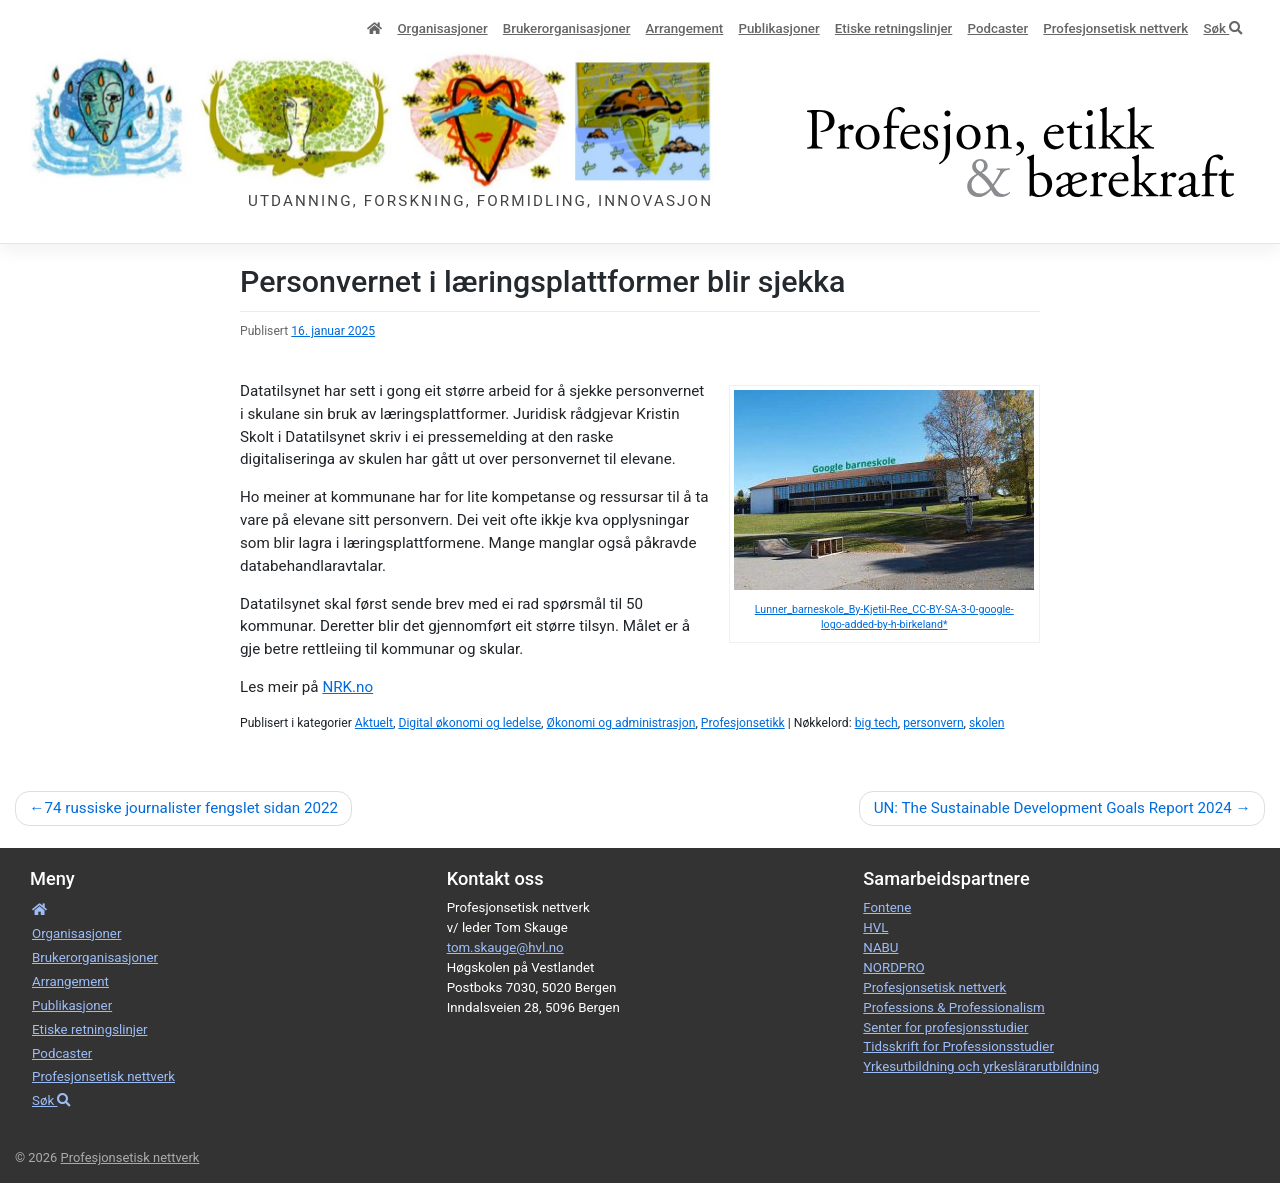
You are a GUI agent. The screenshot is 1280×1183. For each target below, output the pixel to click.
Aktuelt (374, 723)
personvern (933, 723)
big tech (876, 723)
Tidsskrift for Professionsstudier (958, 1046)
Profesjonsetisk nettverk (1115, 28)
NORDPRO (893, 967)
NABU (880, 947)
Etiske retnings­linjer (893, 28)
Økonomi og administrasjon (621, 723)
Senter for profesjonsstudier (945, 1027)
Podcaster (998, 28)
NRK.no (347, 687)
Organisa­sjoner (442, 28)
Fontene (887, 907)
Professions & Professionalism (953, 1007)
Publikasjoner (778, 28)
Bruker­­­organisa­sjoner (567, 28)
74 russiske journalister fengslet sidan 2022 (191, 808)
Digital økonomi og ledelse (469, 723)
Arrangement (685, 28)
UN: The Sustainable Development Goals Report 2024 (1053, 808)
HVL (875, 927)
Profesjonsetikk (743, 723)
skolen (986, 723)
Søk (1222, 28)
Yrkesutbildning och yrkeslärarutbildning (981, 1066)
